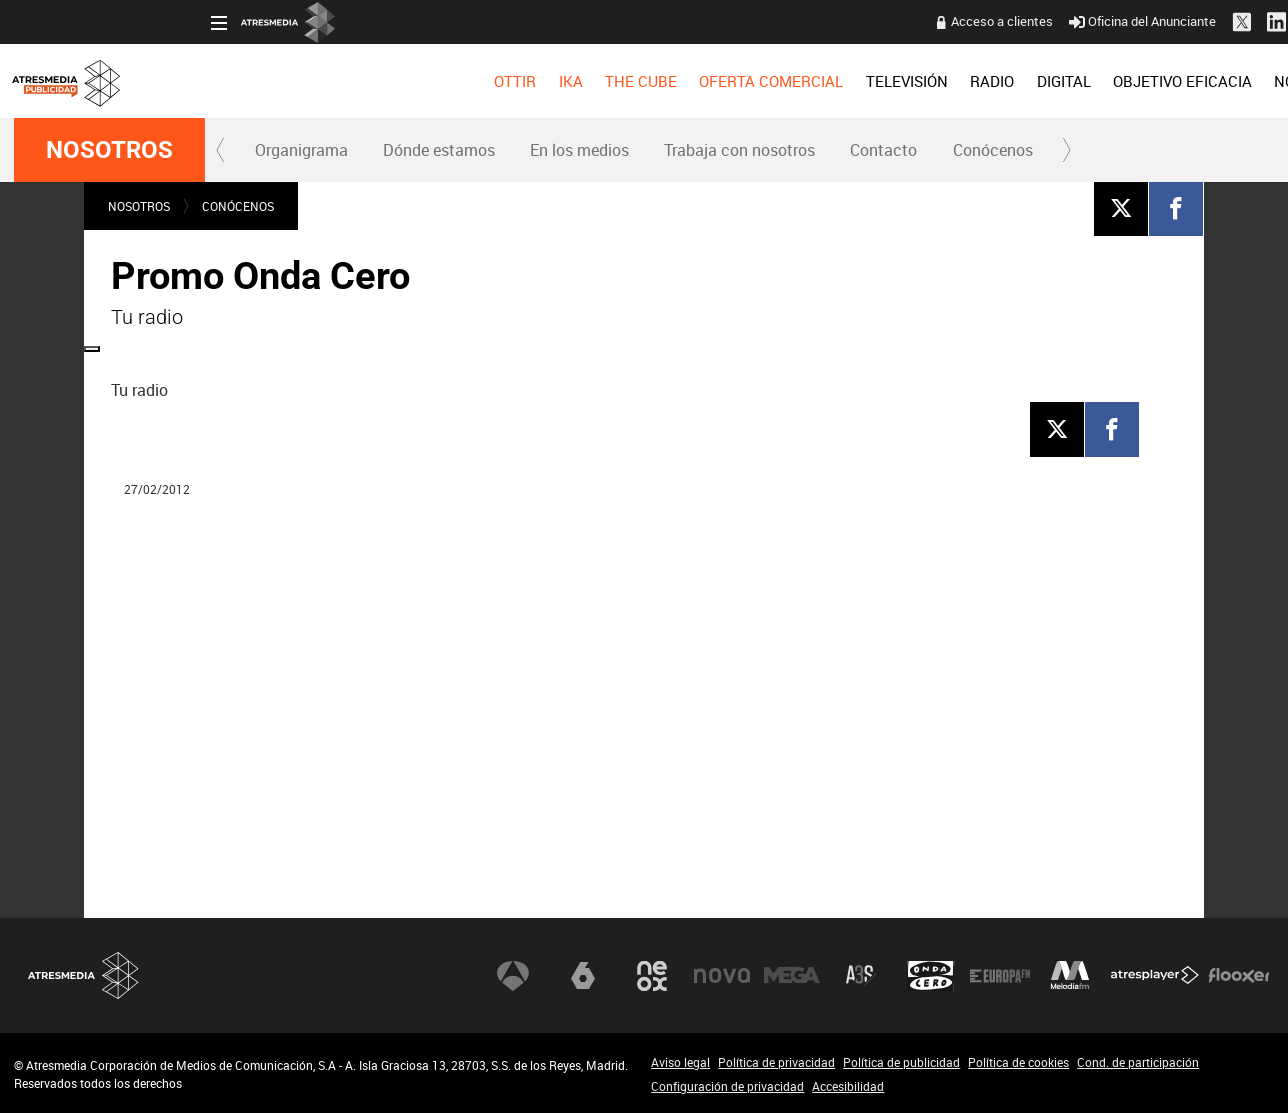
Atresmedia (84, 975)
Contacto (883, 150)
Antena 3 (513, 976)
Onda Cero (931, 976)
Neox (652, 976)
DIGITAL (867, 81)
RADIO (795, 81)
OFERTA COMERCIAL (575, 81)
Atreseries (861, 976)
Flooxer (1239, 976)
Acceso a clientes (805, 21)
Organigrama (301, 150)
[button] (221, 150)
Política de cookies (1018, 1062)
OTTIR (318, 81)
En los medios (579, 150)
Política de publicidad (901, 1062)
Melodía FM (1070, 976)
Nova (722, 976)
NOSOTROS (1116, 81)
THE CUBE (444, 81)
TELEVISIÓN (710, 81)
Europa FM (1000, 976)
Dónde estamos (439, 150)
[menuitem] (318, 81)
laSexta (583, 976)
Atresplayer (1155, 976)
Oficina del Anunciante (945, 21)
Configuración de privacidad (727, 1086)
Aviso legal (680, 1062)
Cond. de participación (1138, 1062)
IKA (374, 81)
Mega (792, 976)
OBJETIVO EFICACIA (985, 81)
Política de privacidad (776, 1062)
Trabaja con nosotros (739, 150)
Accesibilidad (848, 1086)
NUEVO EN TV (1225, 81)
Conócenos (993, 150)
